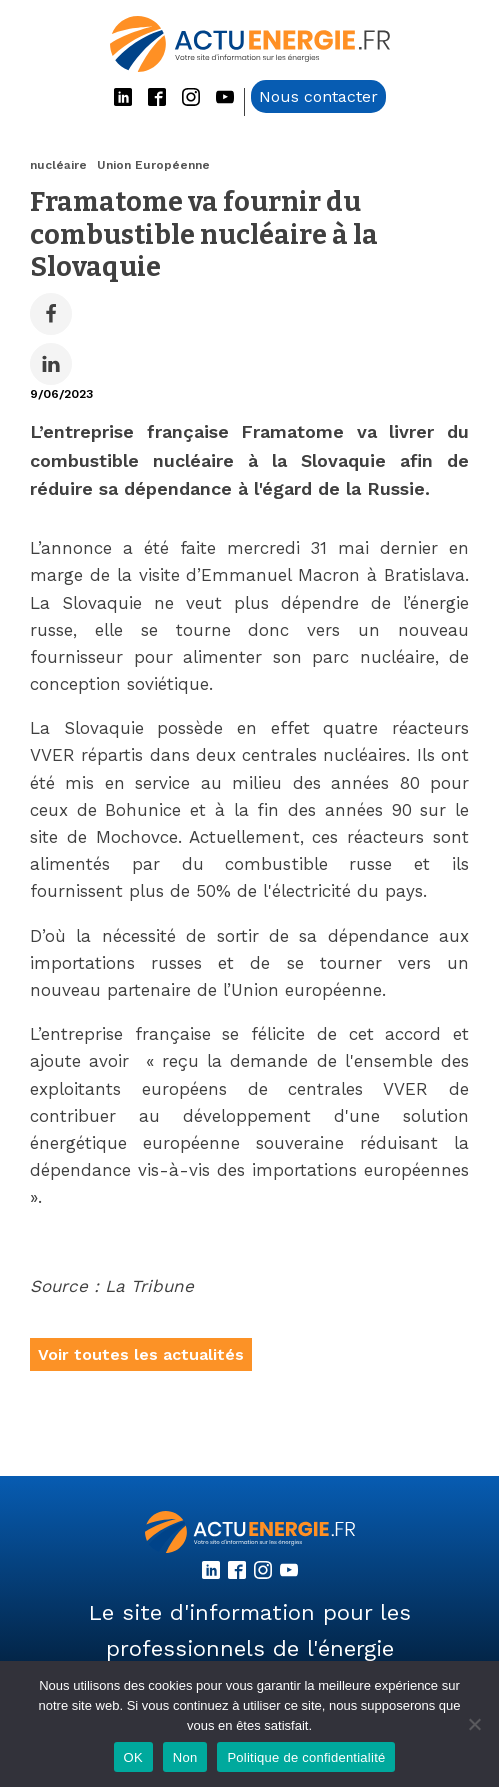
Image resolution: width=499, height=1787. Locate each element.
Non (185, 1757)
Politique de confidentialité (306, 1757)
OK (133, 1757)
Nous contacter (318, 96)
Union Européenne (153, 165)
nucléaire (58, 165)
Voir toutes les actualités (141, 1354)
